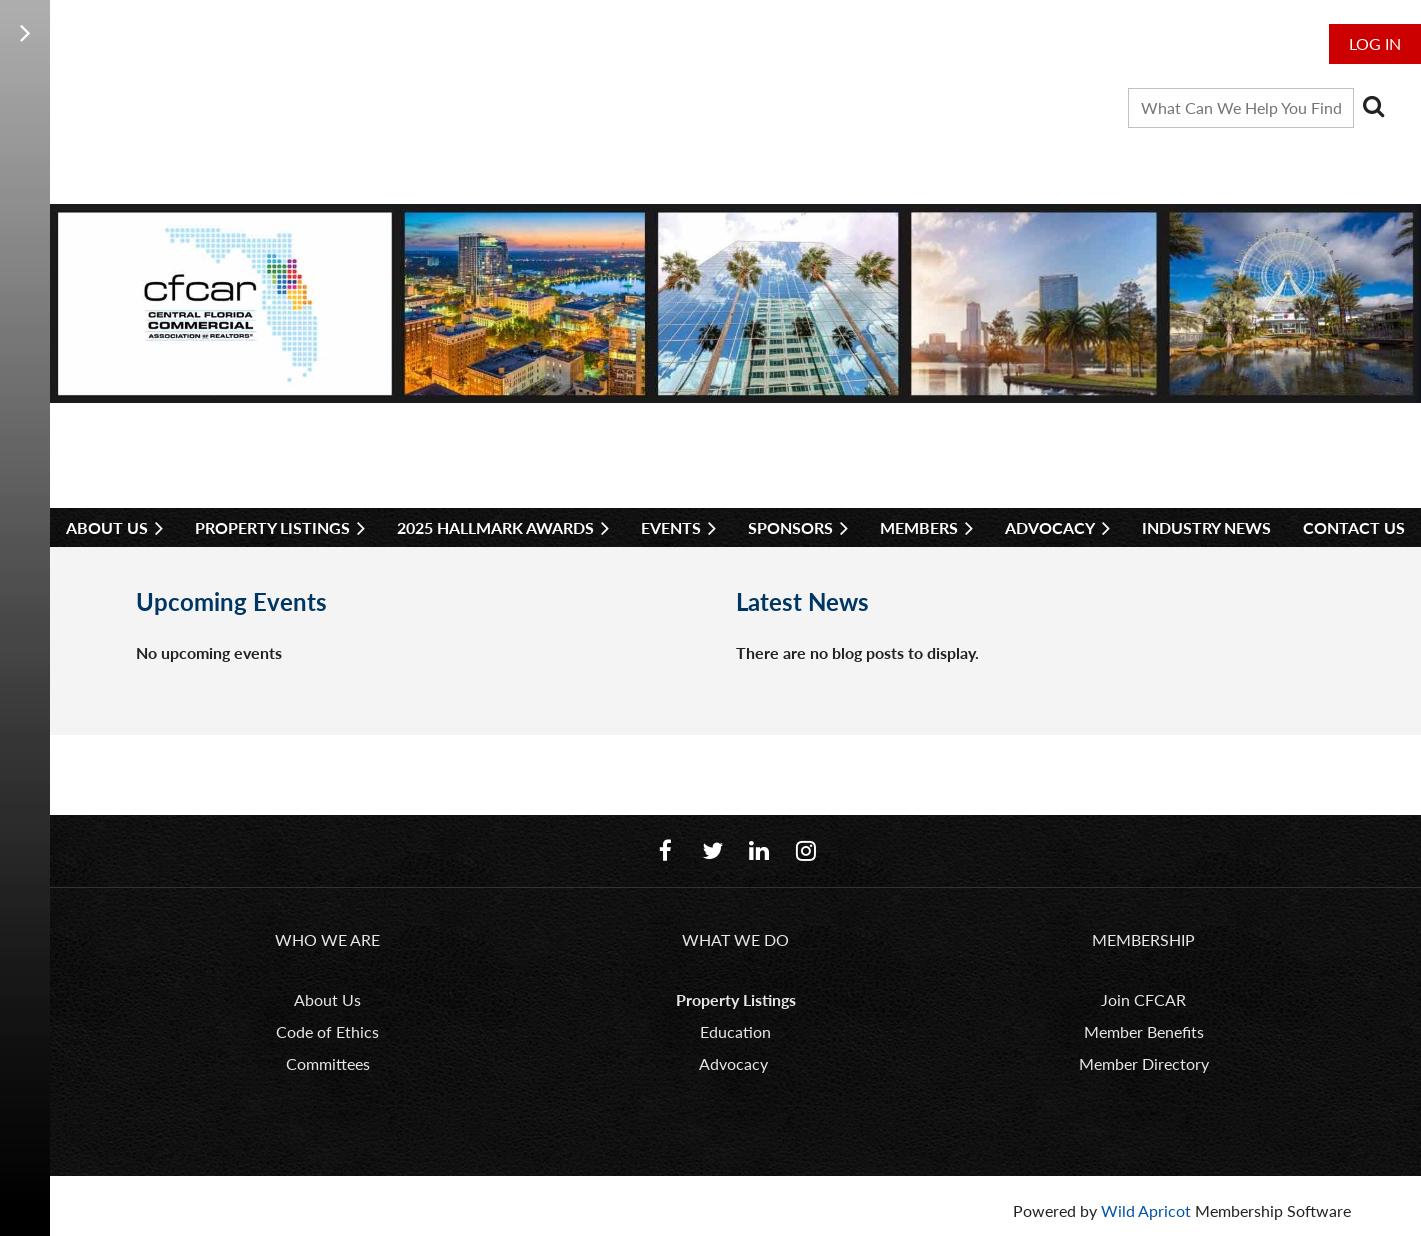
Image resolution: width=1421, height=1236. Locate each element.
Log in (1375, 43)
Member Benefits (1144, 1031)
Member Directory (1144, 1063)
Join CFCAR (1143, 999)
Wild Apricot (1146, 1210)
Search (1373, 106)
